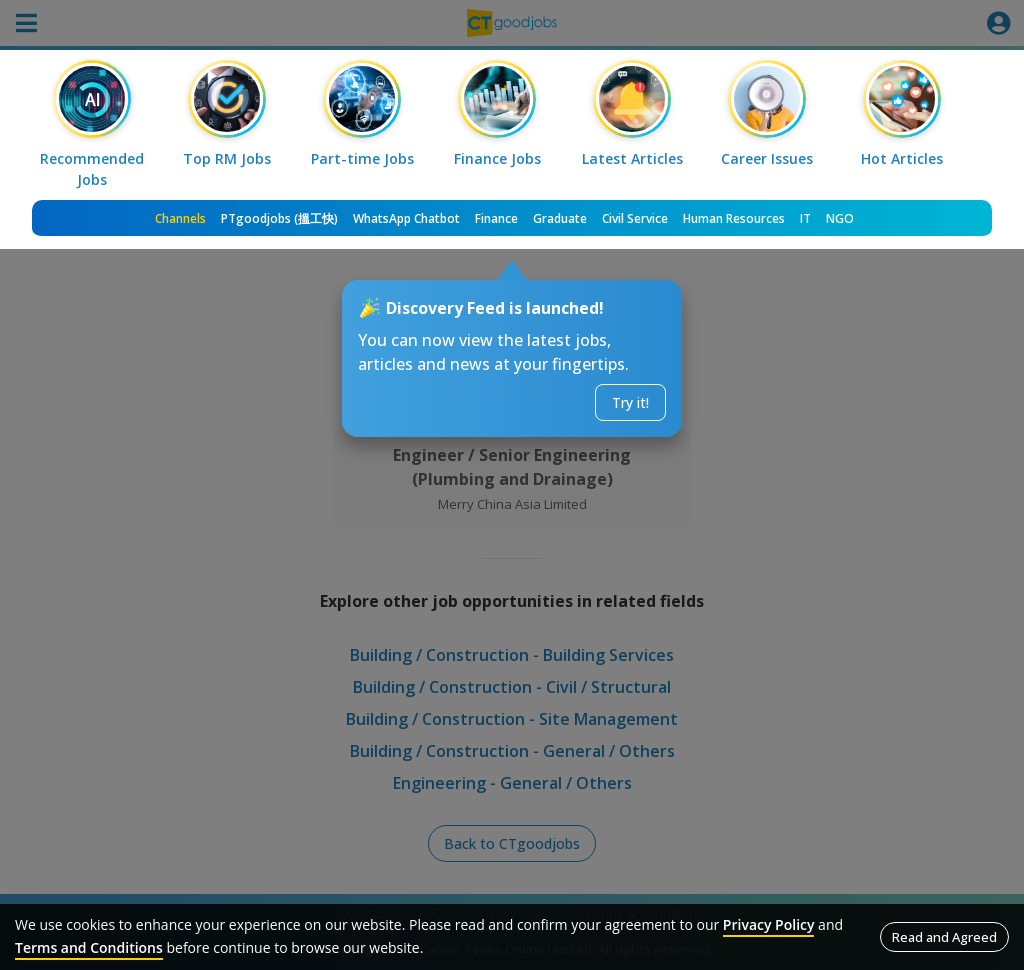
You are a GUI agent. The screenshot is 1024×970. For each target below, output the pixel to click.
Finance (496, 218)
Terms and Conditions (89, 947)
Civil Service (635, 218)
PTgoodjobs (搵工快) (279, 218)
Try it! (630, 402)
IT (805, 218)
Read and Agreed (944, 937)
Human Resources (734, 218)
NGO (840, 218)
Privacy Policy (769, 924)
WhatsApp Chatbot (406, 218)
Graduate (560, 218)
